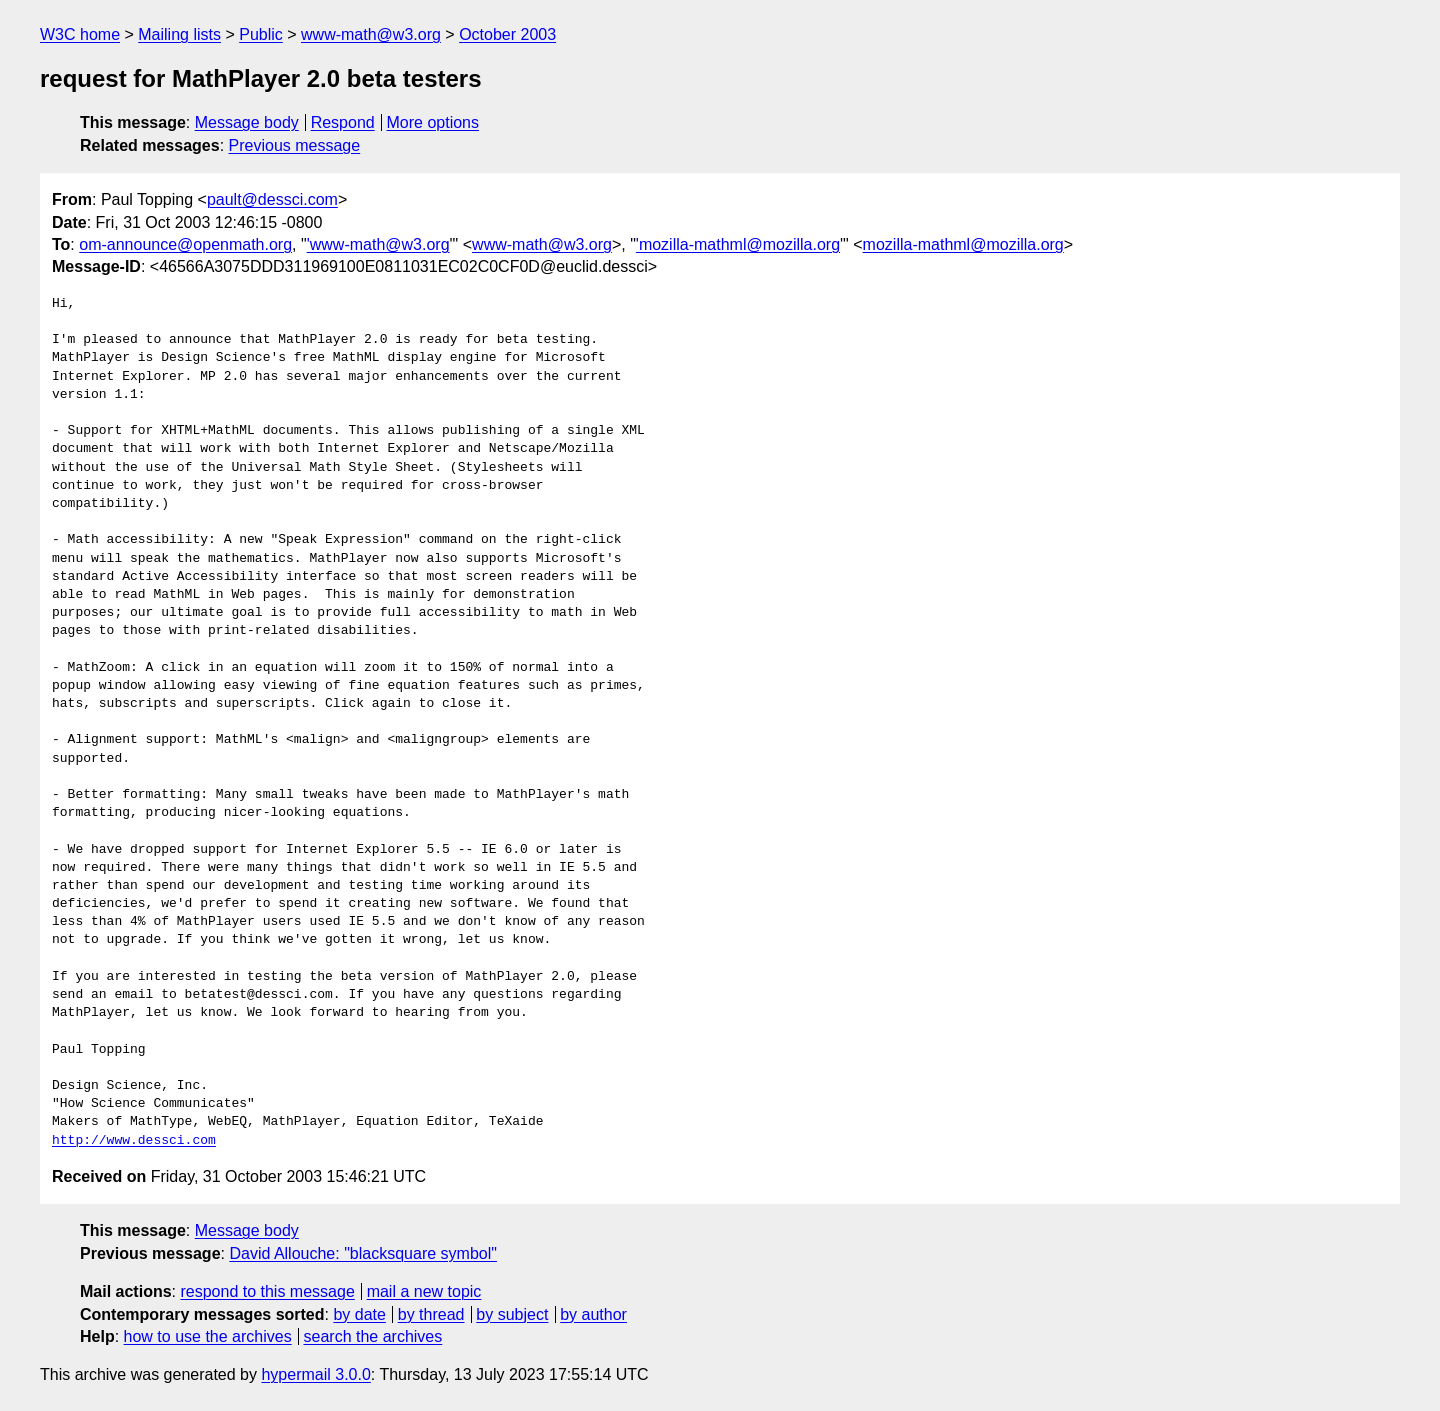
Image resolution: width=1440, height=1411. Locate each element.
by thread (431, 1314)
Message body (247, 122)
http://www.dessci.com (134, 1141)
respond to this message (267, 1291)
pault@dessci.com (272, 199)
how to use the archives (208, 1336)
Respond (343, 122)
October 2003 (507, 34)
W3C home (80, 34)
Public (261, 34)
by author (593, 1314)
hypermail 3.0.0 (315, 1374)
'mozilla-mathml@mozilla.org (738, 244)
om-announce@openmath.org (185, 244)
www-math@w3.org (371, 34)
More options (433, 122)
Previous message (295, 145)
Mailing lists (179, 34)
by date (359, 1314)
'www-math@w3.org (378, 244)
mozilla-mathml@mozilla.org (963, 244)
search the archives (373, 1336)
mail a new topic (424, 1291)
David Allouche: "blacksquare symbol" (363, 1253)
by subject (512, 1314)
